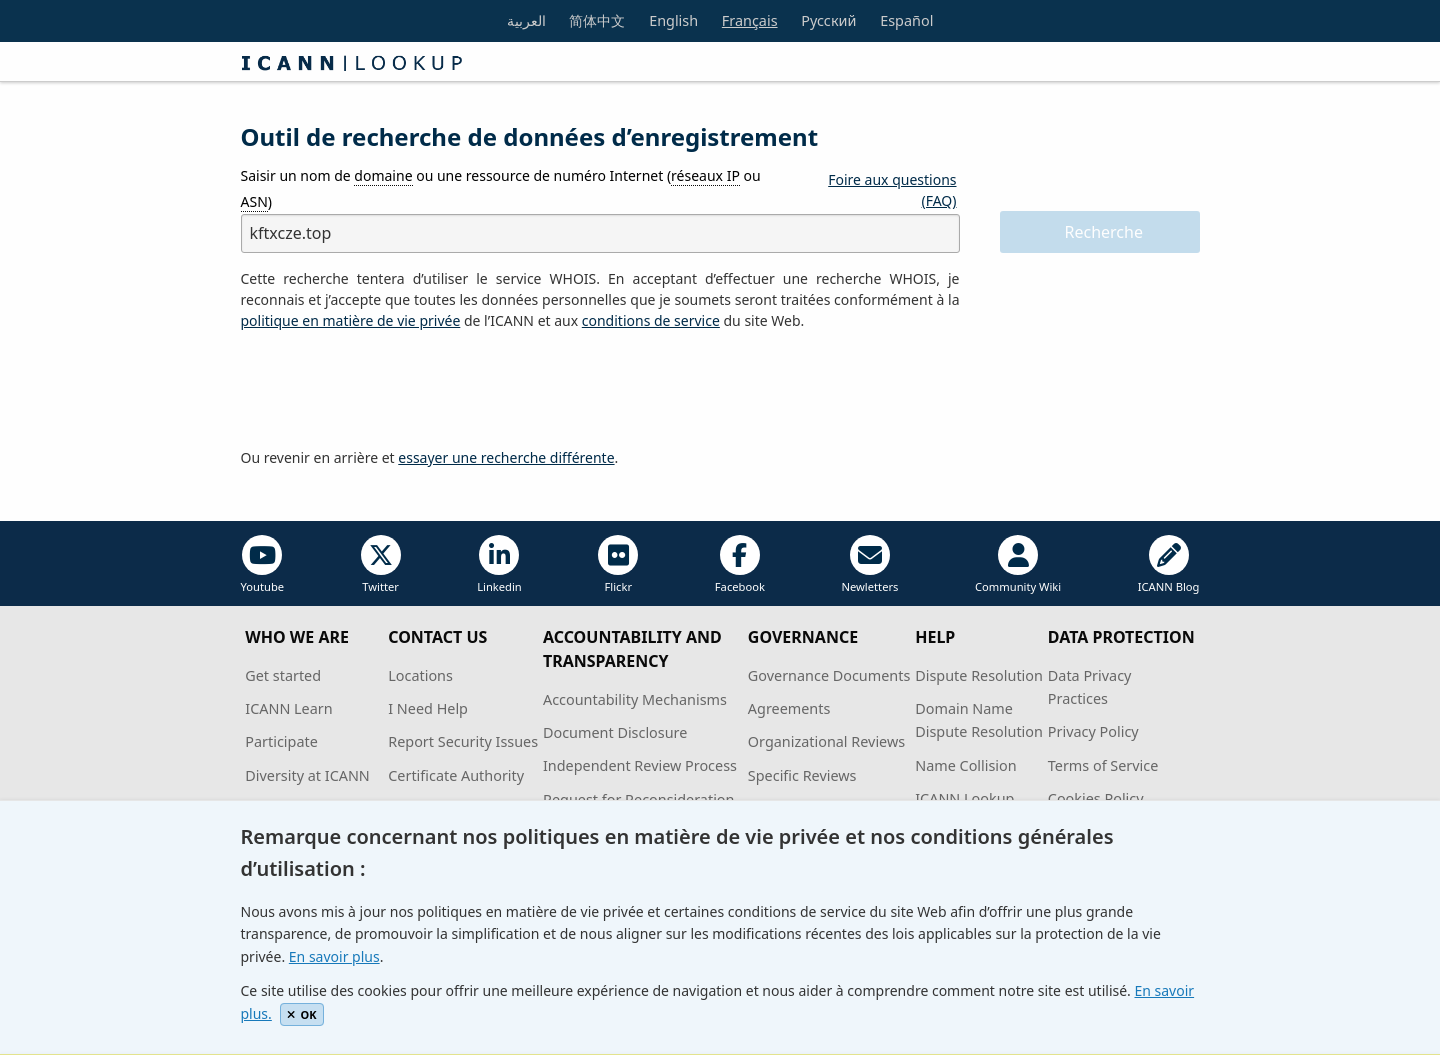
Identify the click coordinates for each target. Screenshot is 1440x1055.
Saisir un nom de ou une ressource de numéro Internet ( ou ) (501, 188)
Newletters (869, 564)
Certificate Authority (456, 775)
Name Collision (965, 765)
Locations (420, 675)
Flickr (618, 564)
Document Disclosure (615, 732)
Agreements (789, 708)
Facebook (740, 564)
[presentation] (393, 390)
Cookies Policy (1096, 798)
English (673, 20)
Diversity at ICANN (307, 775)
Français (750, 20)
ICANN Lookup (964, 798)
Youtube (263, 564)
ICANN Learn (288, 708)
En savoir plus (334, 956)
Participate (281, 741)
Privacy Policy (1093, 731)
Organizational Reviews (826, 741)
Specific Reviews (802, 775)
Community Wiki (1018, 564)
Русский (828, 20)
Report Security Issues (463, 741)
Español (906, 20)
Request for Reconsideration (638, 799)
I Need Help (428, 708)
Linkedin (499, 564)
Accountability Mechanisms (635, 699)
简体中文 (597, 20)
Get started (283, 675)
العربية (526, 20)
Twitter (381, 564)
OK (301, 1014)
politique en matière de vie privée (351, 320)
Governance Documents (829, 675)
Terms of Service (1103, 765)
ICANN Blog (1169, 564)
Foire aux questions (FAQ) (892, 190)
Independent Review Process (640, 765)
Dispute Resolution (979, 675)
